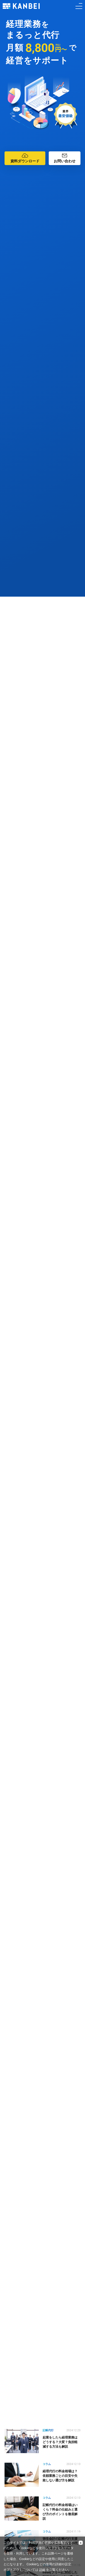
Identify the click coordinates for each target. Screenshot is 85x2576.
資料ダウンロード (24, 161)
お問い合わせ (64, 161)
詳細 (42, 2569)
